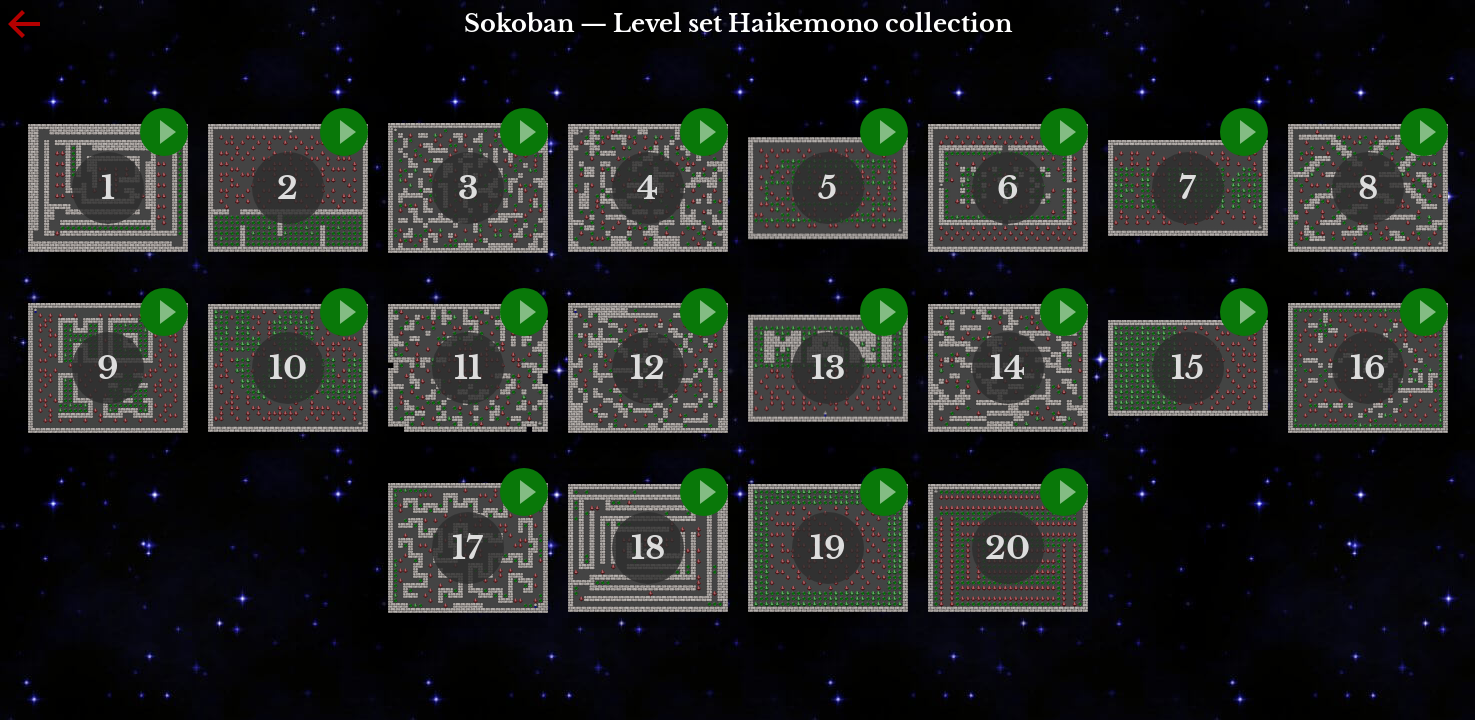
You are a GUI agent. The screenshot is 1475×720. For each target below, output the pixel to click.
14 (1007, 368)
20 (1007, 548)
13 (828, 368)
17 (467, 548)
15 (1187, 368)
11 (468, 368)
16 (1368, 368)
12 (647, 368)
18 (648, 548)
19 (828, 548)
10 (288, 368)
